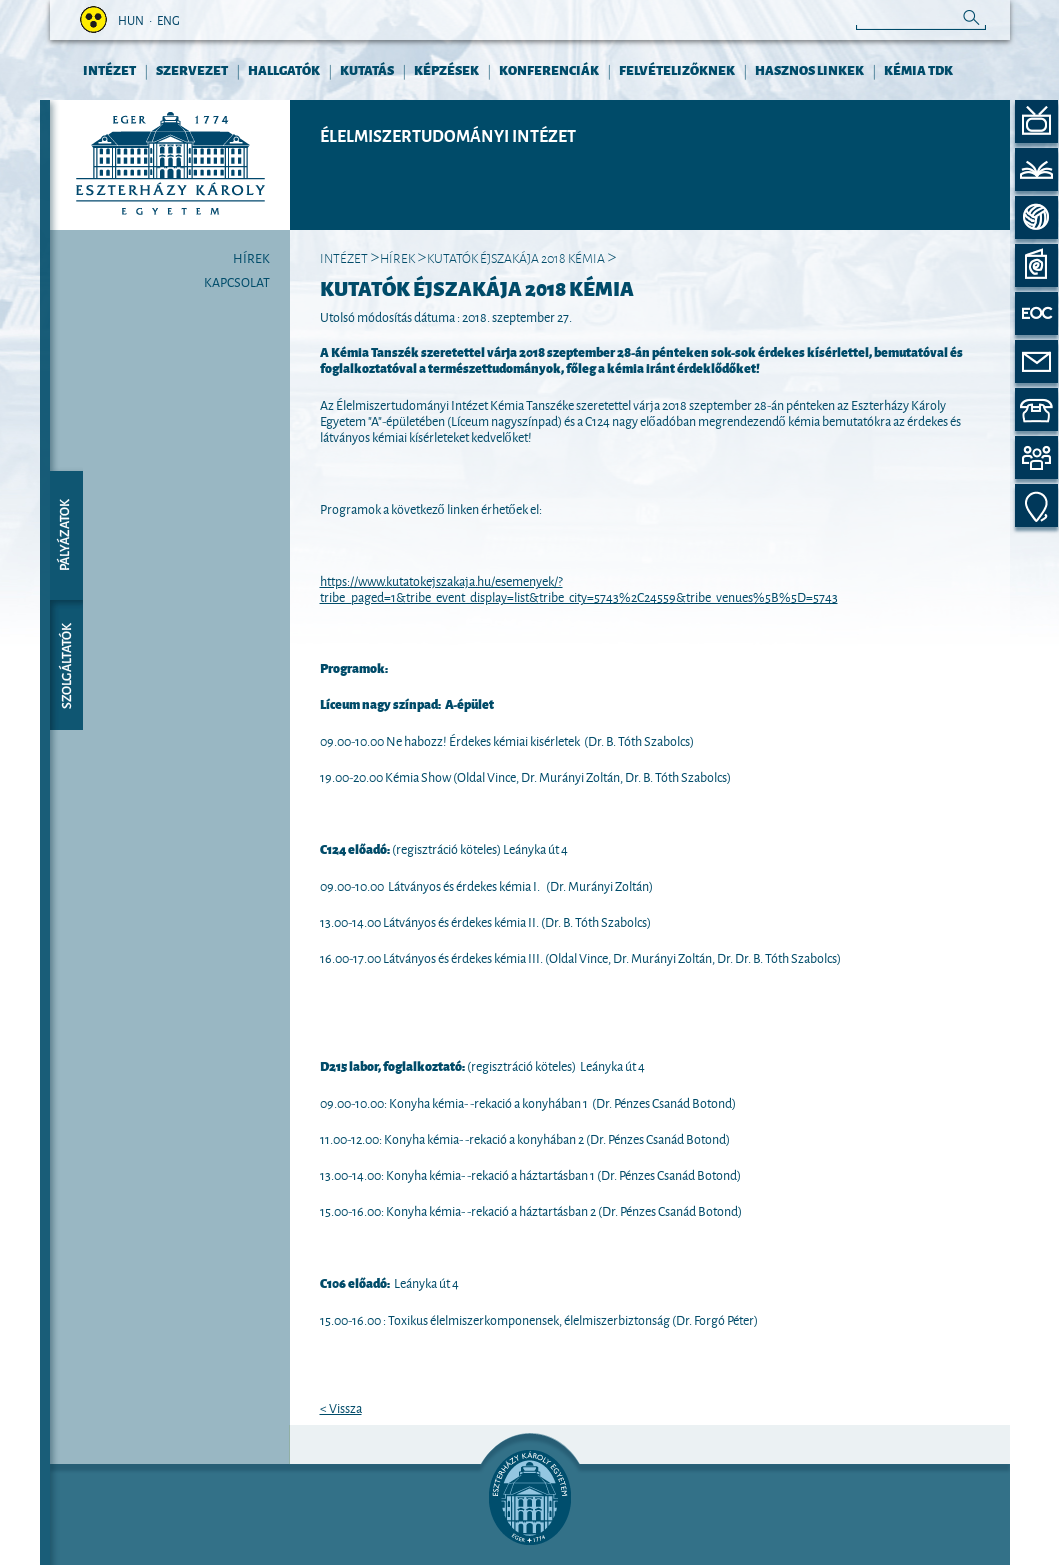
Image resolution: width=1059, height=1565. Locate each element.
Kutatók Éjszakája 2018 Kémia (516, 257)
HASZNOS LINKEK (809, 69)
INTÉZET (109, 69)
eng (168, 19)
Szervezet (192, 69)
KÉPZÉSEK (446, 69)
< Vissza (341, 1407)
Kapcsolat (237, 281)
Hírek (251, 257)
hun (131, 19)
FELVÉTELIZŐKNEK (677, 69)
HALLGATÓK (284, 69)
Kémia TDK (918, 69)
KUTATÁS (367, 69)
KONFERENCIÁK (549, 69)
